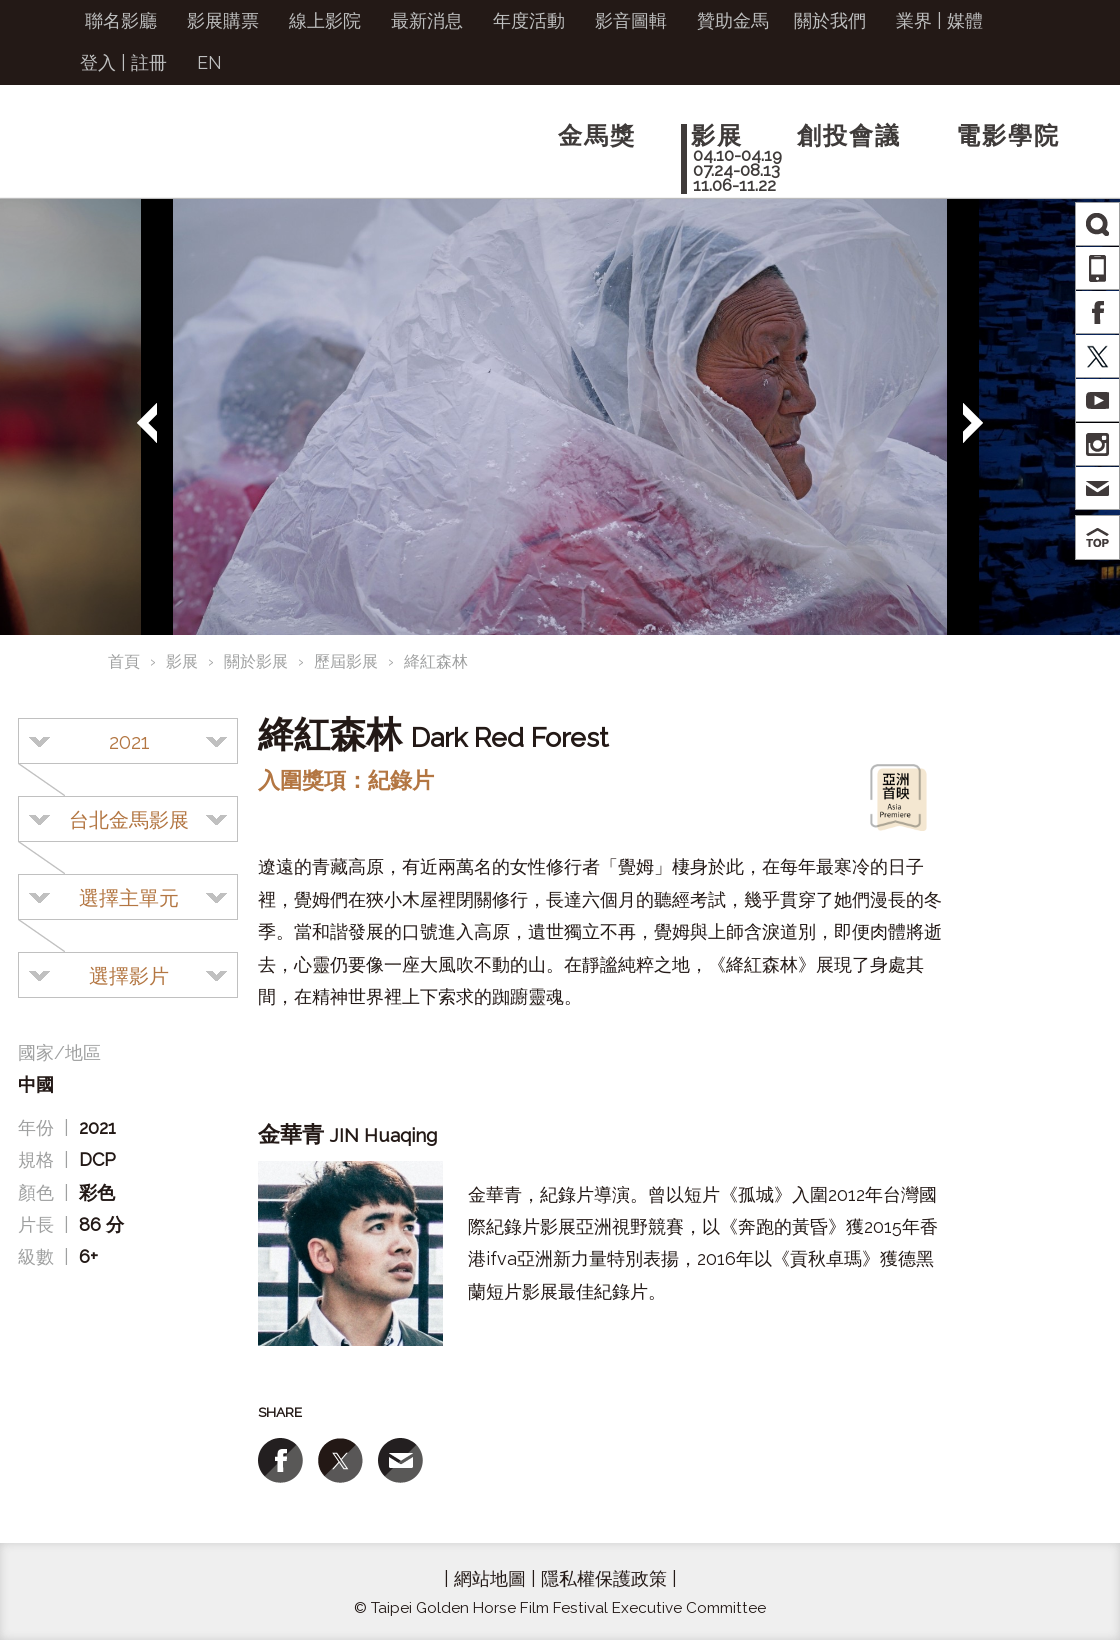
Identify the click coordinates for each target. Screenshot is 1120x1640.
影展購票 (223, 20)
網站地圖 (490, 1578)
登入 (98, 62)
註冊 (149, 62)
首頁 (124, 661)
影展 (182, 661)
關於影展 (256, 661)
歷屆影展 (346, 661)
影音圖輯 (631, 20)
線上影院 (325, 20)
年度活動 (529, 20)
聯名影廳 (121, 20)
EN (209, 62)
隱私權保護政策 (604, 1578)
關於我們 (830, 20)
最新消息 (427, 20)
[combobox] (128, 741)
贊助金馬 (733, 20)
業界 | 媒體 (939, 20)
